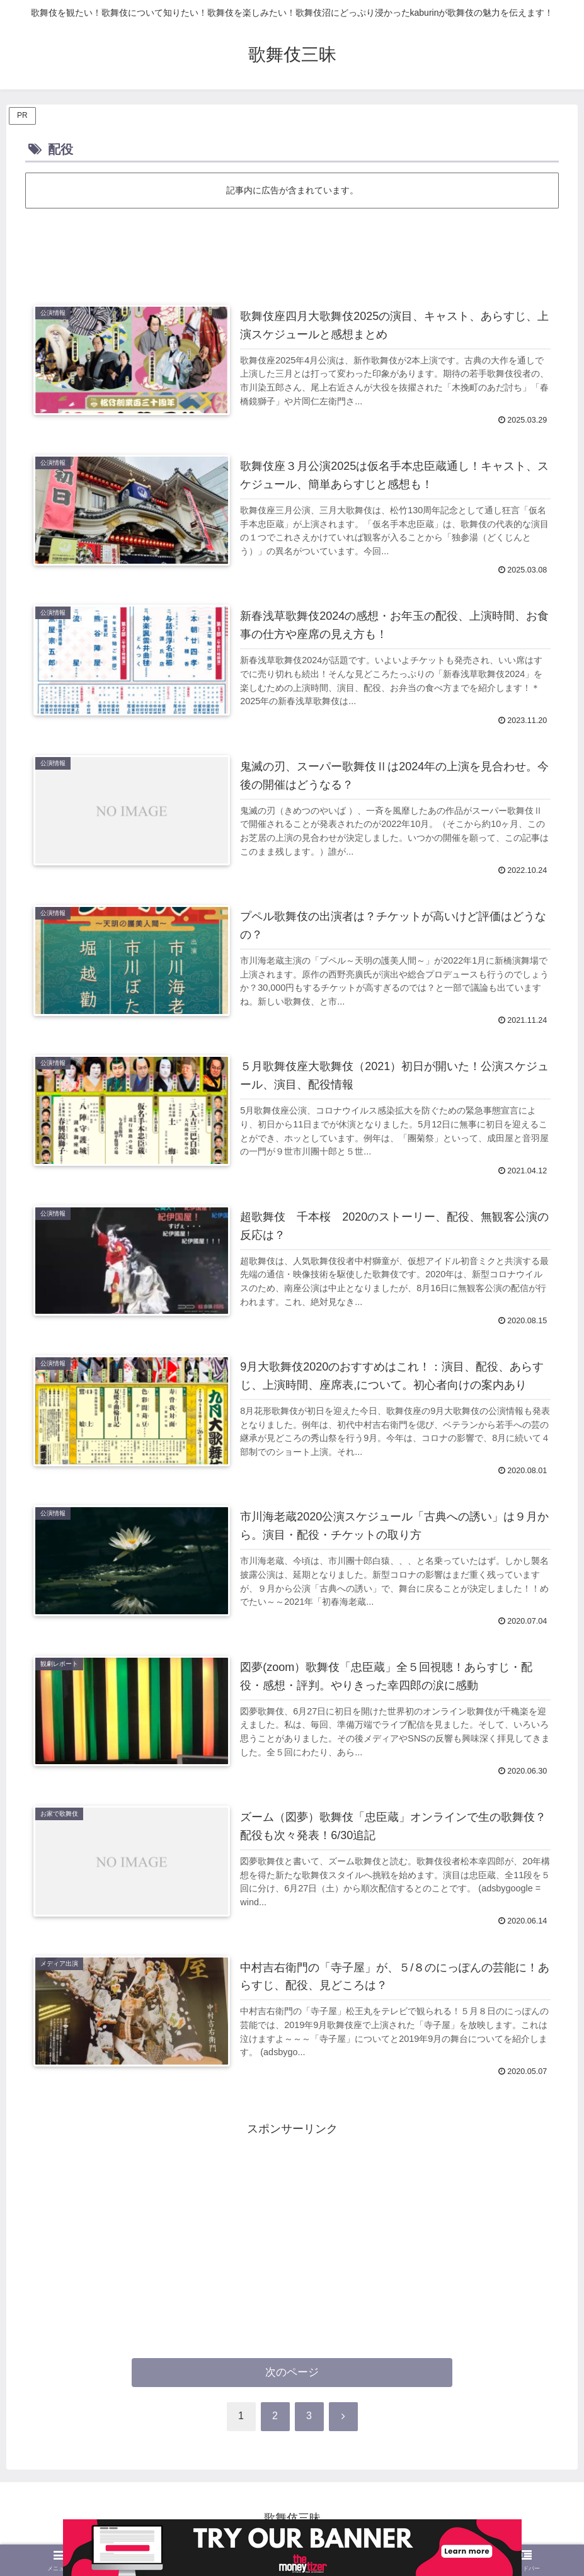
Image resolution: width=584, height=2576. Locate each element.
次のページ (292, 2372)
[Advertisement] (292, 245)
